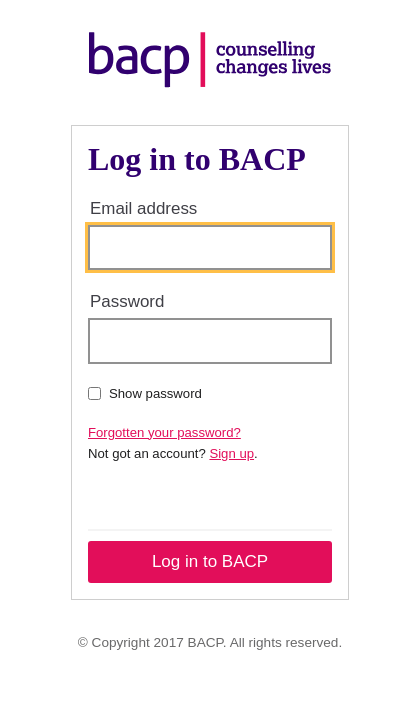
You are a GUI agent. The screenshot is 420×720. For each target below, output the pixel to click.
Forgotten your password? (164, 432)
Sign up (231, 453)
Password (127, 301)
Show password (145, 393)
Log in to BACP (210, 561)
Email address (143, 208)
